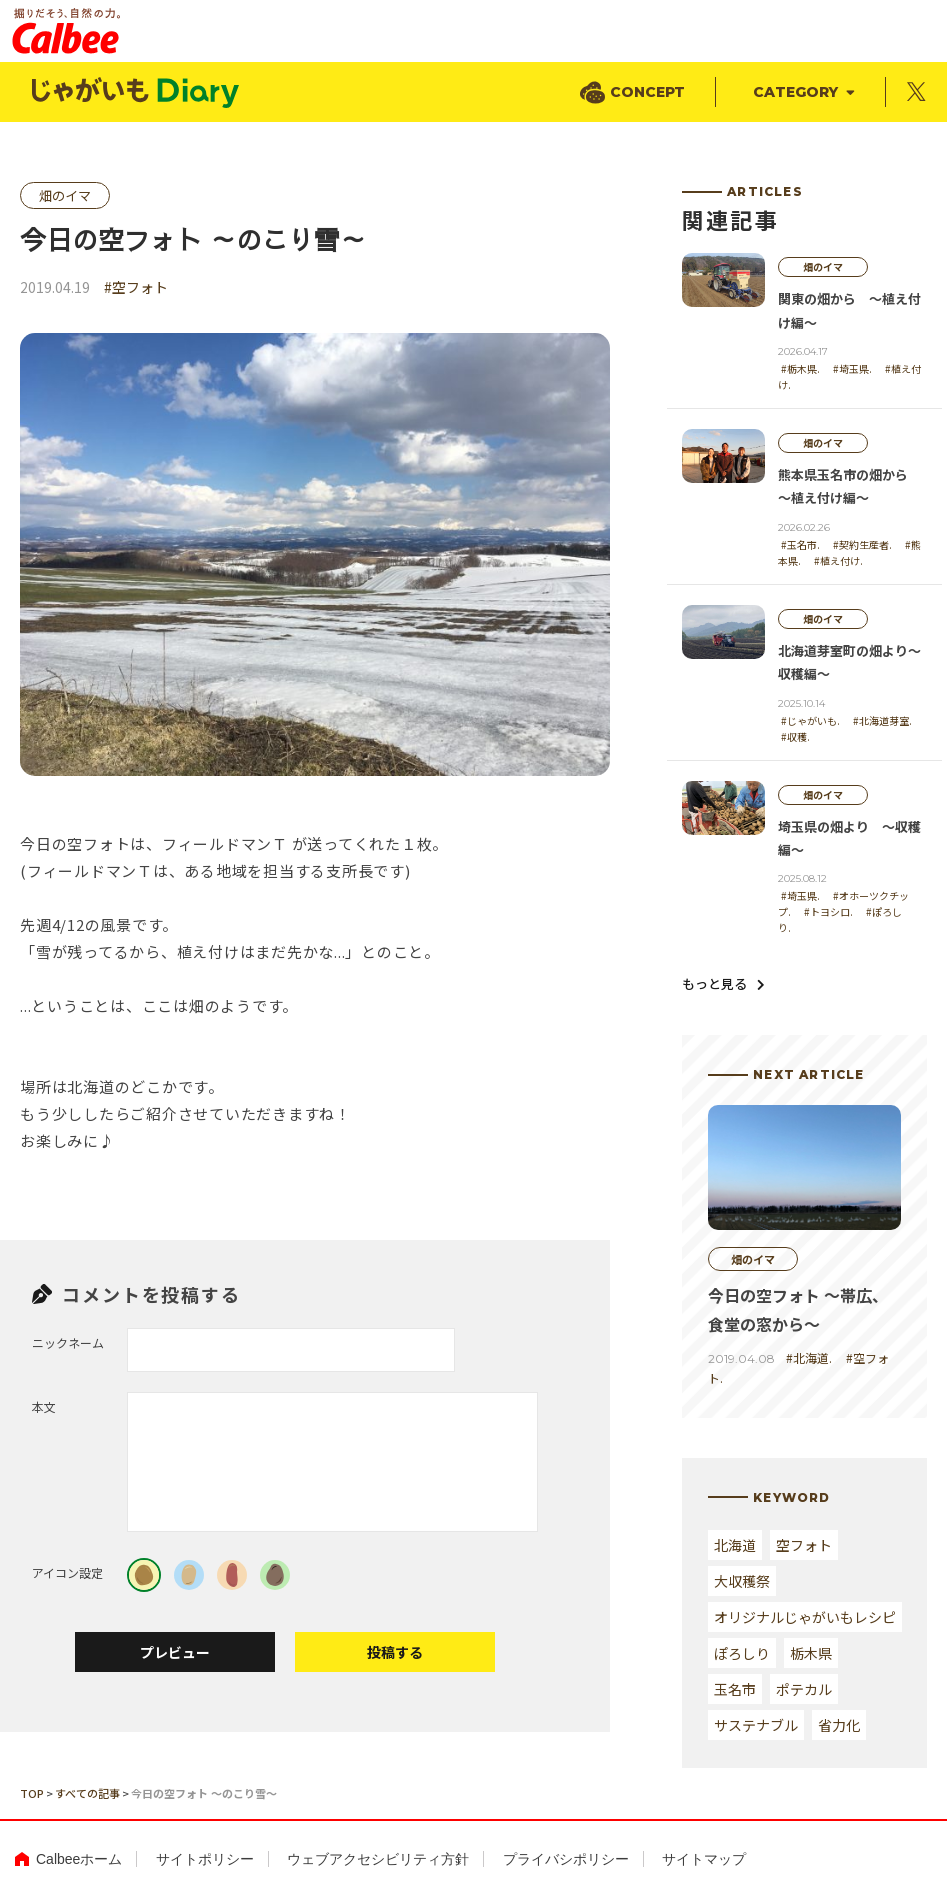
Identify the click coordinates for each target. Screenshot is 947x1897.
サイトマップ (704, 1859)
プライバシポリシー (566, 1859)
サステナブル (756, 1725)
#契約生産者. (862, 544)
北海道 (735, 1545)
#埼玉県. (852, 368)
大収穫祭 (742, 1581)
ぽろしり (742, 1653)
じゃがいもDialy (137, 92)
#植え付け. (838, 560)
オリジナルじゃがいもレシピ (805, 1617)
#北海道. (809, 1357)
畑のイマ (65, 195)
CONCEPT (647, 92)
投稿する (395, 1652)
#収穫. (795, 736)
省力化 (839, 1725)
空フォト (804, 1545)
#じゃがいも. (810, 720)
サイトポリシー (205, 1859)
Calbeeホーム (79, 1859)
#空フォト (136, 287)
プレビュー (175, 1652)
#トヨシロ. (828, 911)
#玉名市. (800, 544)
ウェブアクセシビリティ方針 (378, 1859)
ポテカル (804, 1689)
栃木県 (811, 1653)
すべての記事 (87, 1793)
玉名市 (735, 1689)
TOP (32, 1793)
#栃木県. (800, 368)
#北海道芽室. (882, 720)
